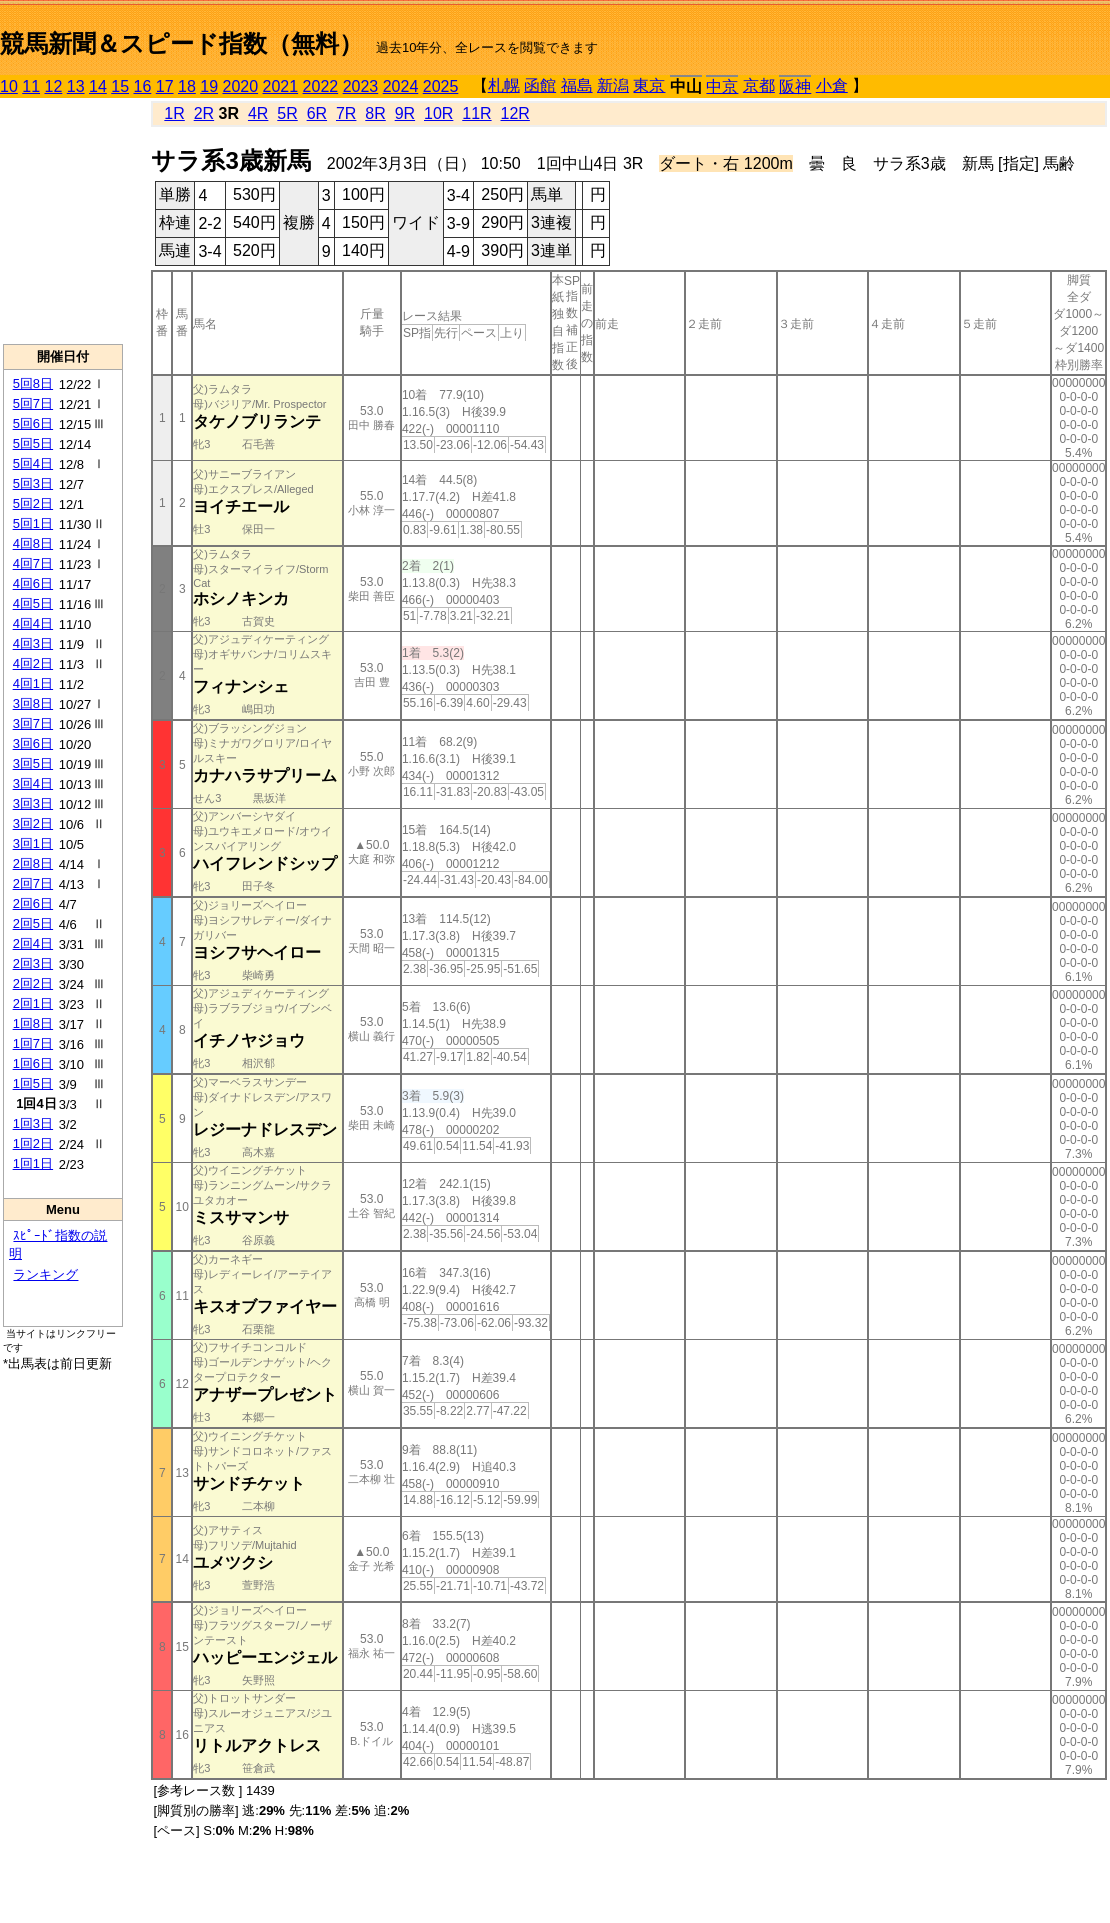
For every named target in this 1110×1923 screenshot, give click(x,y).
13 (76, 86)
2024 (401, 86)
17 (165, 86)
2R (204, 113)
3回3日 (33, 803)
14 (98, 86)
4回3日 (33, 643)
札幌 (504, 85)
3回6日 (33, 743)
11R (476, 113)
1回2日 (33, 1143)
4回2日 (33, 663)
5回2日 (33, 503)
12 (54, 86)
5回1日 (33, 523)
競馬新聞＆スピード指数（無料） (181, 43)
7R (346, 113)
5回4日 (33, 463)
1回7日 (33, 1043)
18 (187, 86)
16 (143, 86)
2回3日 (33, 963)
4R (258, 113)
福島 (577, 85)
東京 (649, 85)
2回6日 (33, 903)
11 (31, 86)
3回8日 (33, 703)
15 (120, 86)
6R (317, 113)
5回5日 (33, 443)
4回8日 (33, 543)
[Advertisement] (63, 221)
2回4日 (33, 943)
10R (438, 113)
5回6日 (33, 423)
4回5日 (33, 603)
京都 (759, 85)
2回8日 (33, 863)
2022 (321, 86)
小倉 (832, 85)
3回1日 (33, 843)
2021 (281, 86)
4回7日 (33, 563)
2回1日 (33, 1003)
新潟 (613, 85)
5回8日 (33, 383)
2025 (441, 86)
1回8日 (33, 1023)
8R (375, 113)
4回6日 (33, 583)
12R (515, 113)
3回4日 (33, 783)
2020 (241, 86)
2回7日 (33, 883)
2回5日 (33, 923)
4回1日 (33, 683)
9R (405, 113)
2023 (361, 86)
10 (9, 86)
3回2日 (33, 823)
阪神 (795, 86)
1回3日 (33, 1123)
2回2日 (33, 983)
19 (209, 86)
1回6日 (33, 1063)
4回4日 (33, 623)
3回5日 (33, 763)
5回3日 (33, 483)
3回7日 (33, 723)
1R (174, 113)
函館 (540, 85)
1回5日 (33, 1083)
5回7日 (33, 403)
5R (287, 113)
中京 (722, 86)
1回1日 (33, 1163)
